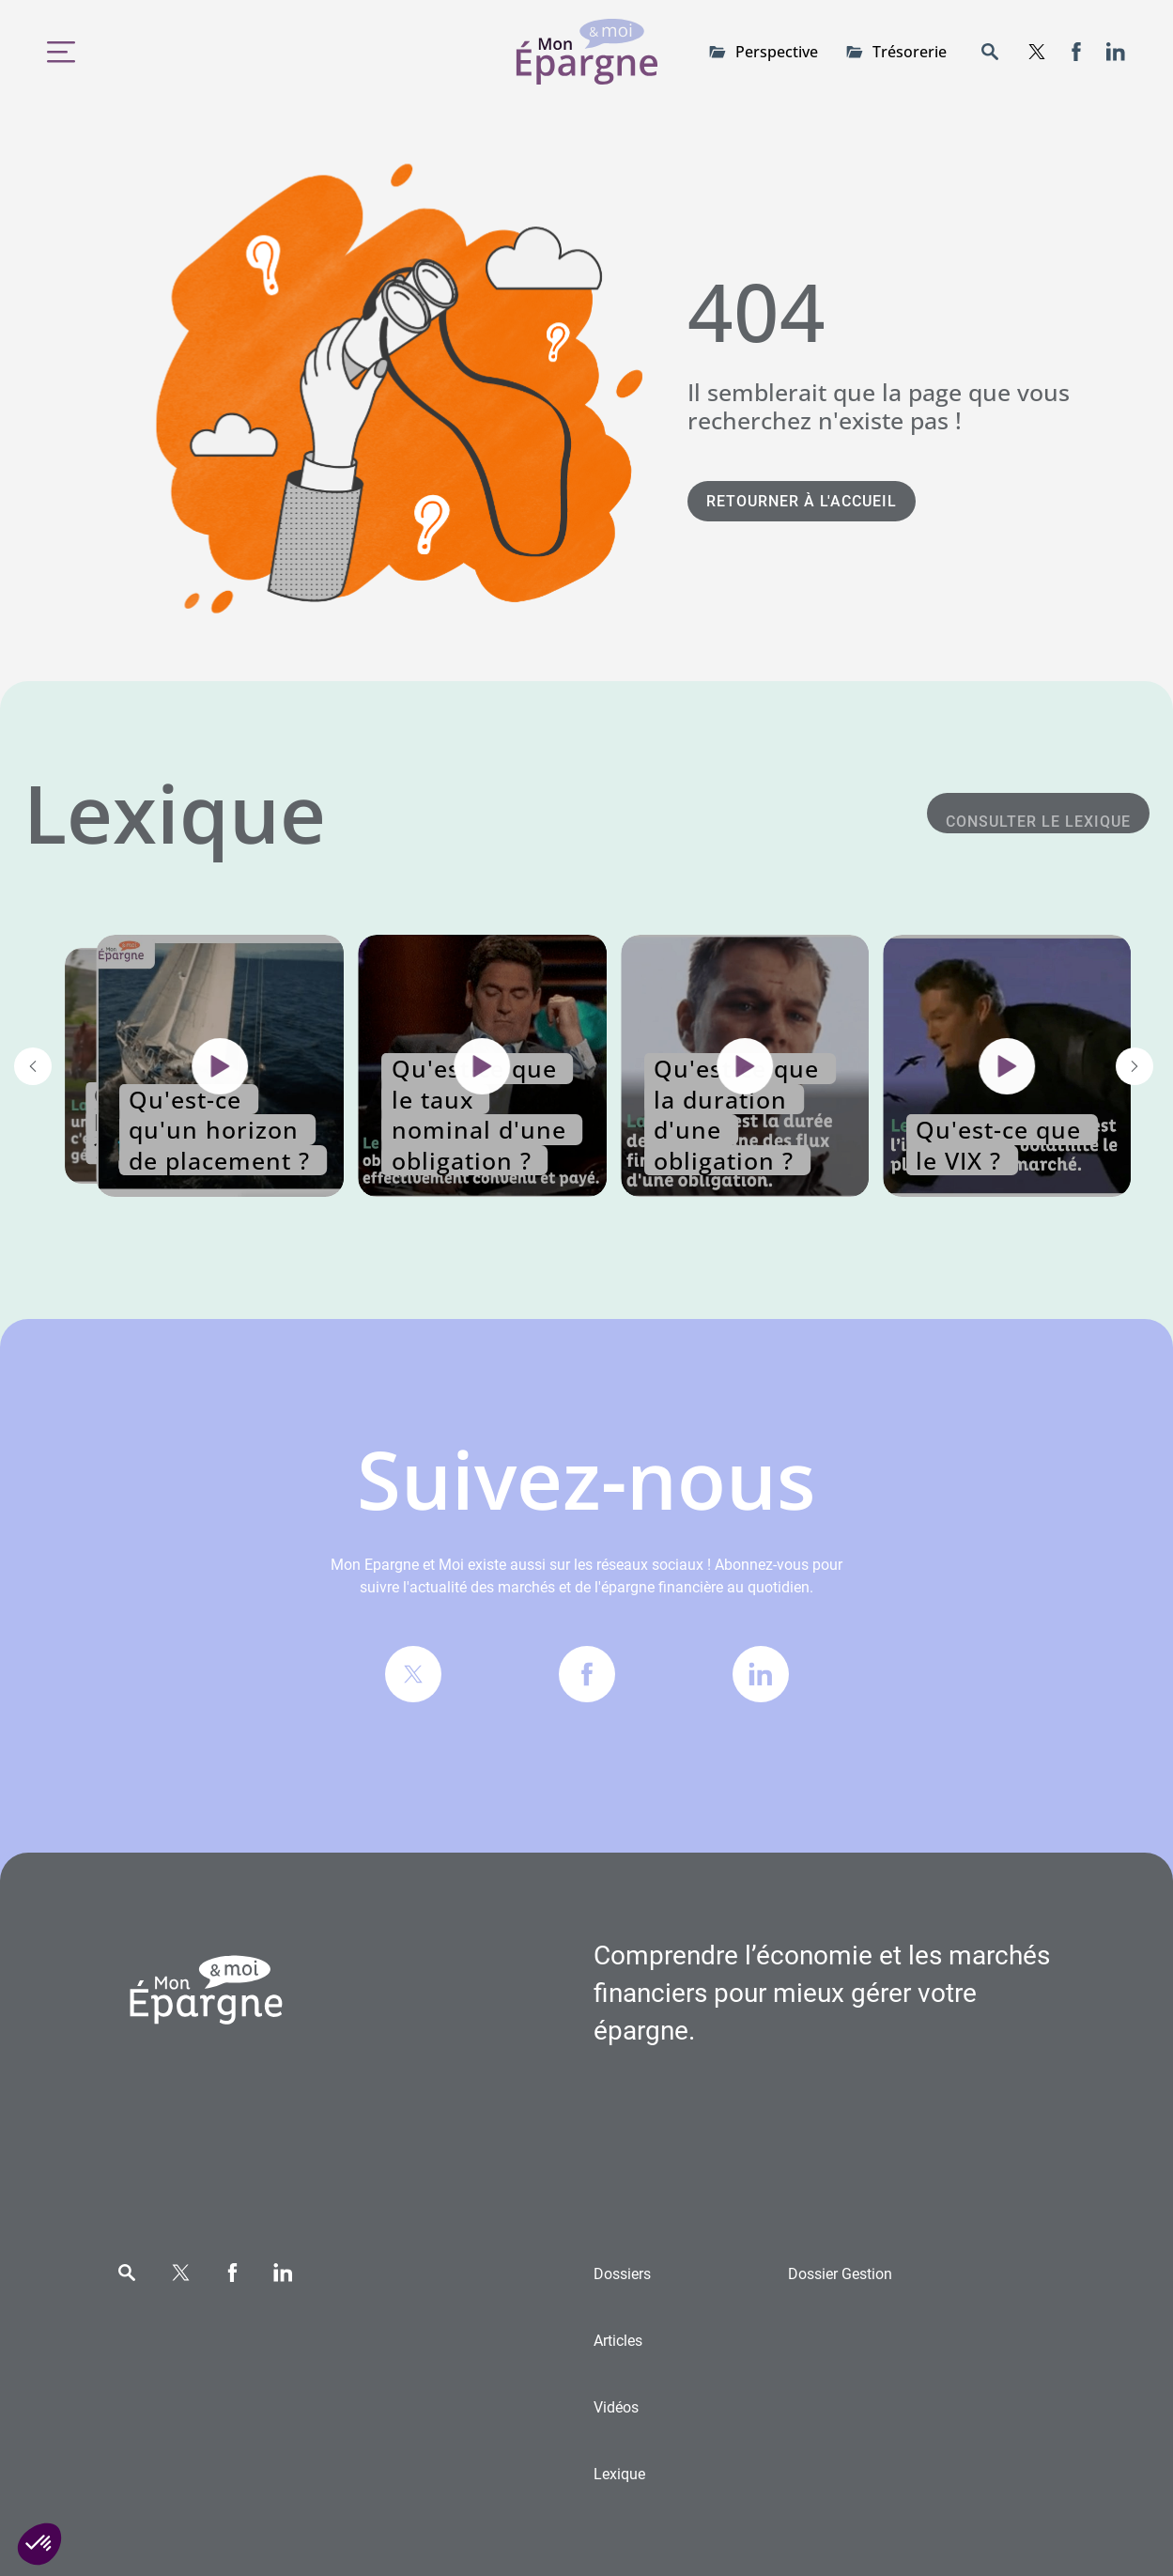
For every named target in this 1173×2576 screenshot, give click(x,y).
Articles (618, 2341)
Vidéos (616, 2407)
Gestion (840, 2274)
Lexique (619, 2474)
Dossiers (622, 2274)
